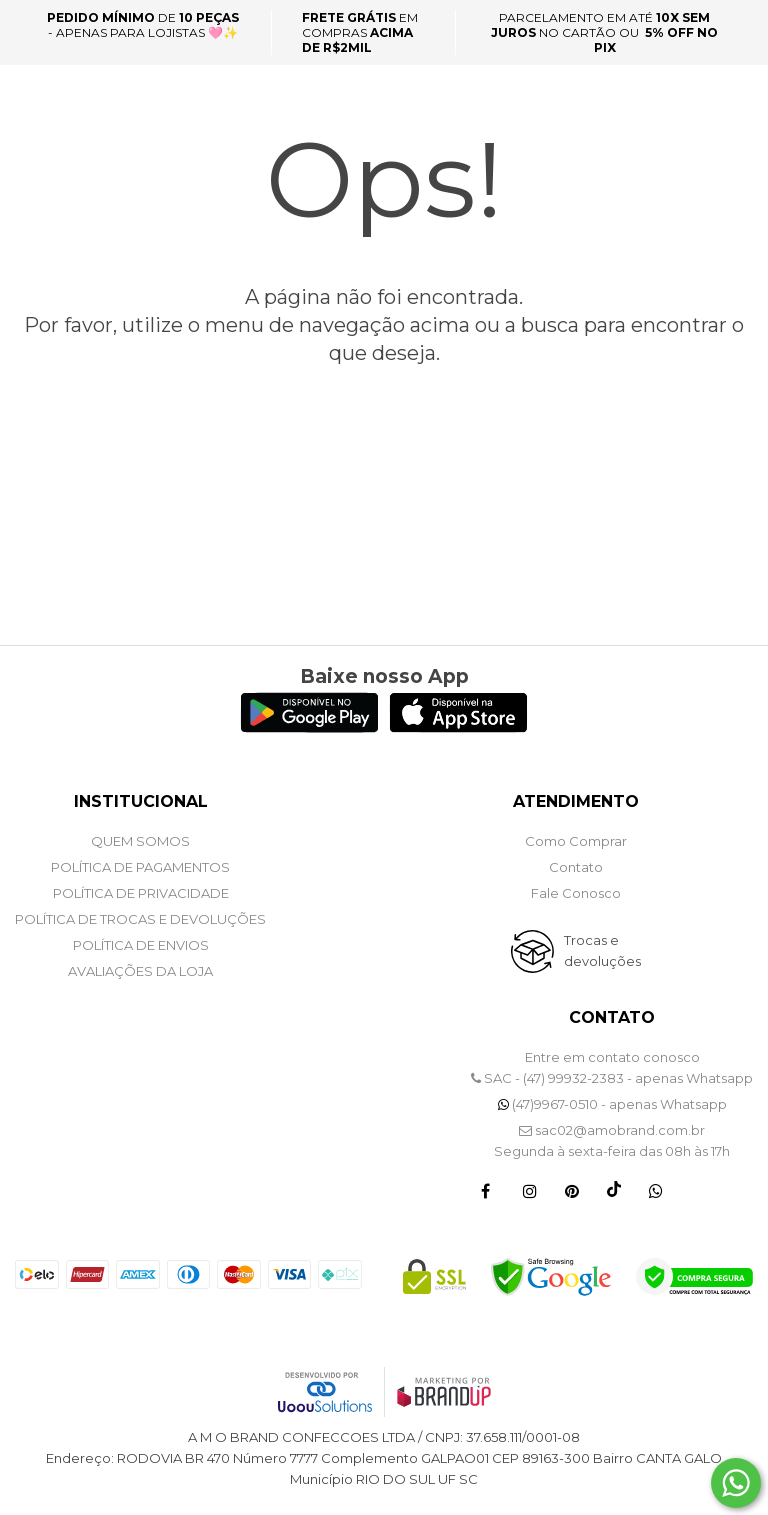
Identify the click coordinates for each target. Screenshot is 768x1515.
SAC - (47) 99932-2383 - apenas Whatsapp (612, 1078)
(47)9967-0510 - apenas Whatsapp (612, 1104)
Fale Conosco (576, 893)
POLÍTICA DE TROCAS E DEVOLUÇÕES (140, 919)
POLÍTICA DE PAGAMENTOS (140, 867)
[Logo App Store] (458, 727)
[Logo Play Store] (309, 727)
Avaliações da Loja (140, 971)
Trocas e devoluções (602, 950)
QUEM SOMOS (140, 841)
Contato (576, 867)
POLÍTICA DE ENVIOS (141, 945)
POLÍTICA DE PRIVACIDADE (141, 893)
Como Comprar (576, 841)
